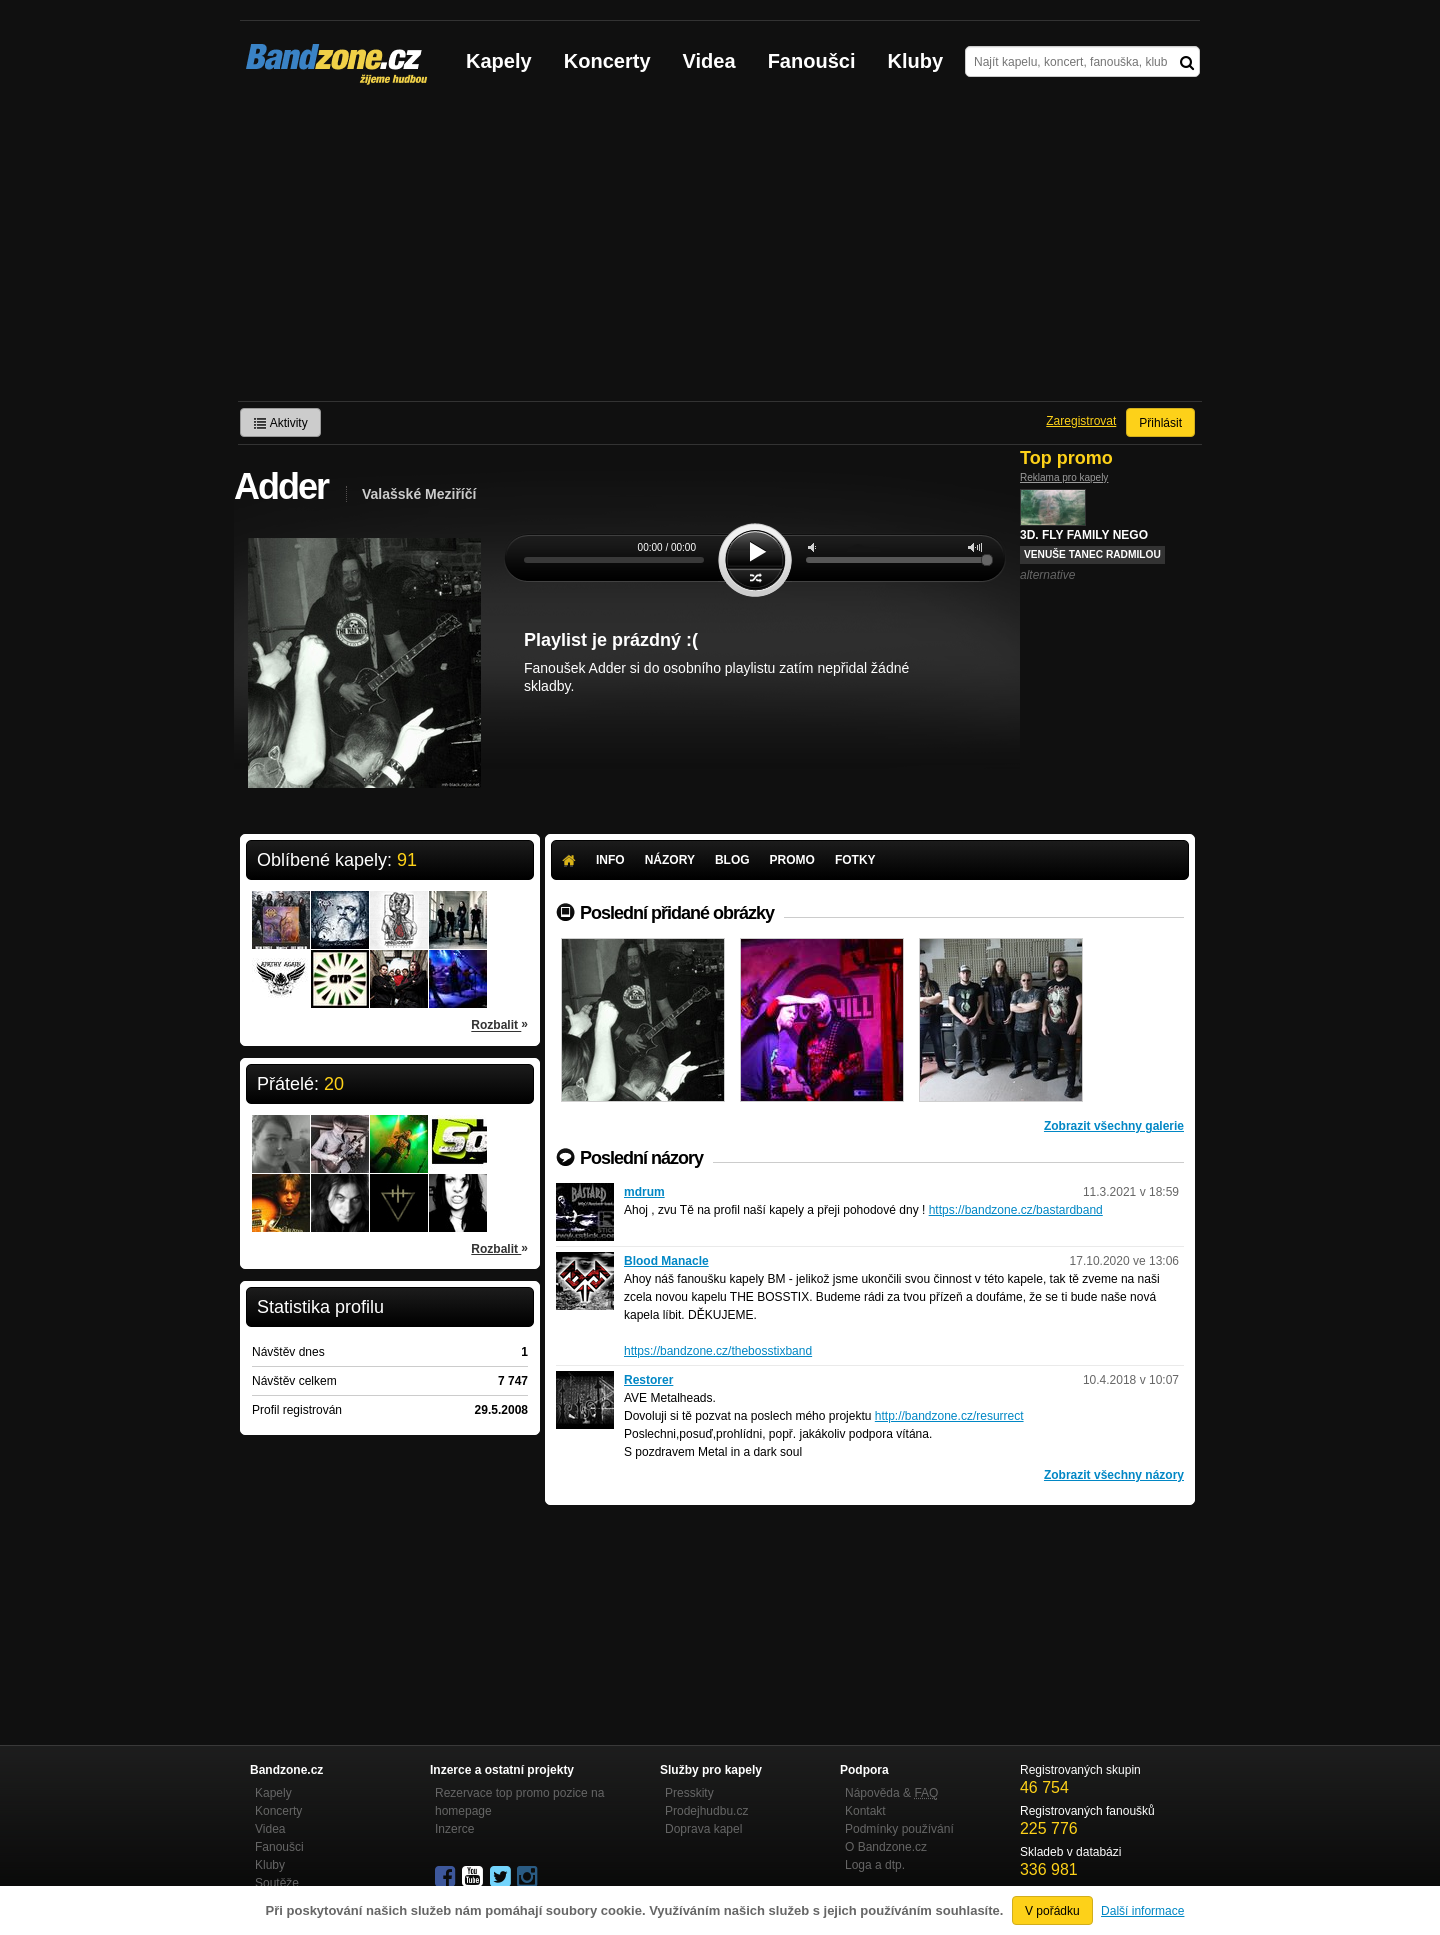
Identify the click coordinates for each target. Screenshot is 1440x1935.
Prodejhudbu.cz (706, 1811)
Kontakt (865, 1811)
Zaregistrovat (1081, 421)
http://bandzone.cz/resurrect (949, 1416)
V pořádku (1052, 1911)
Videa (709, 61)
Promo (792, 860)
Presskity (689, 1793)
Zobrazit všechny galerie (1114, 1126)
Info (610, 860)
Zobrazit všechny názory (1114, 1475)
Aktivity (280, 423)
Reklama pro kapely (1064, 477)
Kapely (499, 61)
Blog (732, 860)
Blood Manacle (666, 1261)
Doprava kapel (703, 1829)
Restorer (648, 1380)
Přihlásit (1160, 423)
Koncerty (607, 61)
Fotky (855, 860)
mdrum (644, 1192)
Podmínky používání (899, 1829)
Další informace (1142, 1911)
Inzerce (454, 1829)
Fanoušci (812, 61)
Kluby (916, 61)
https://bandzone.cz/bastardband (1016, 1210)
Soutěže (277, 1883)
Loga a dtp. (875, 1865)
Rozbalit (499, 1024)
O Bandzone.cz (886, 1847)
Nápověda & (891, 1793)
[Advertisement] (720, 251)
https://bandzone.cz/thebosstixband (718, 1351)
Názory (670, 860)
